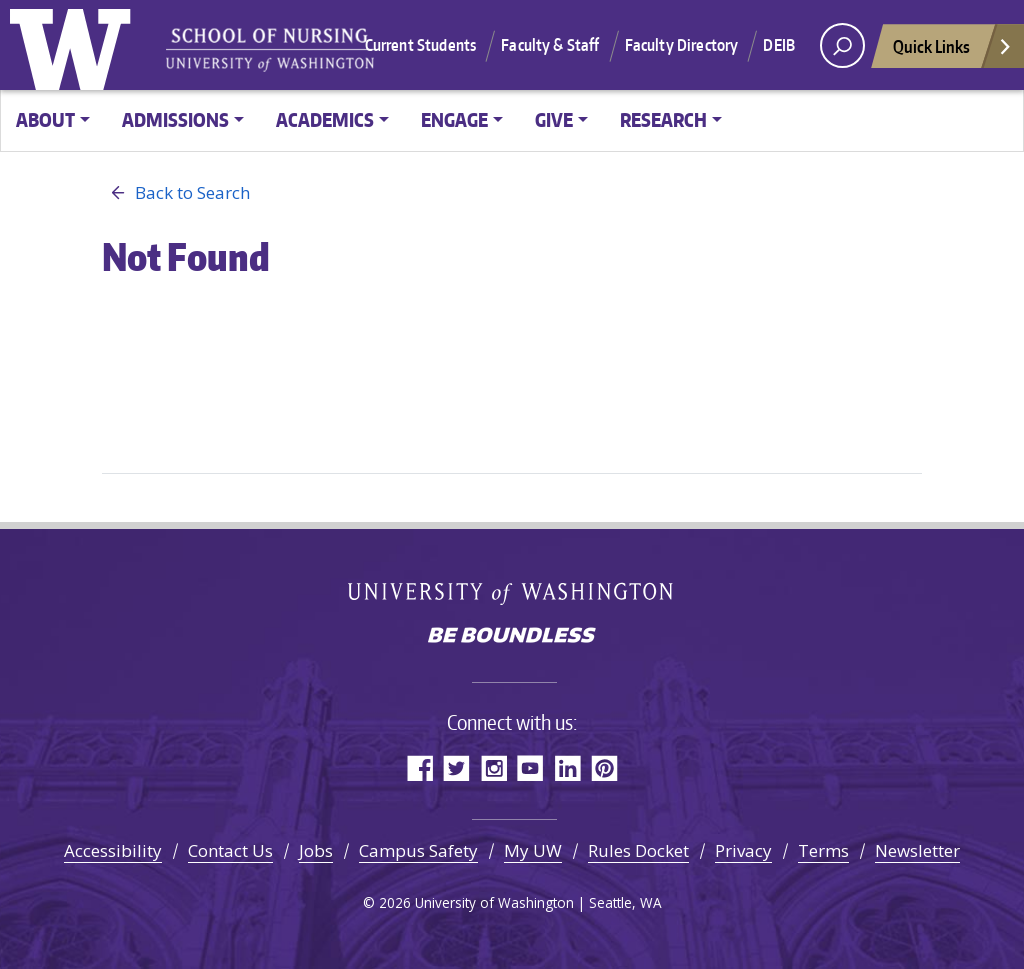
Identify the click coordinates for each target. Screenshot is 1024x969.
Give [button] (554, 119)
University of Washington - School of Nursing (270, 50)
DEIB (779, 45)
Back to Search (176, 193)
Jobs (316, 850)
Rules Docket (638, 850)
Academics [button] (325, 119)
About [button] (45, 119)
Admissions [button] (175, 119)
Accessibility (113, 850)
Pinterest (604, 767)
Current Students (421, 45)
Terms (823, 850)
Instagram (493, 767)
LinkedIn (567, 767)
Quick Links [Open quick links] (953, 51)
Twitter (456, 767)
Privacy (743, 850)
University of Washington (75, 45)
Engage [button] (454, 119)
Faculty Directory (682, 45)
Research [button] (663, 119)
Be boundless (512, 637)
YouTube (530, 767)
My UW (533, 850)
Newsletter (917, 850)
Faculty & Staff (550, 45)
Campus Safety (418, 850)
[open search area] (842, 45)
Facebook (419, 767)
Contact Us (230, 850)
